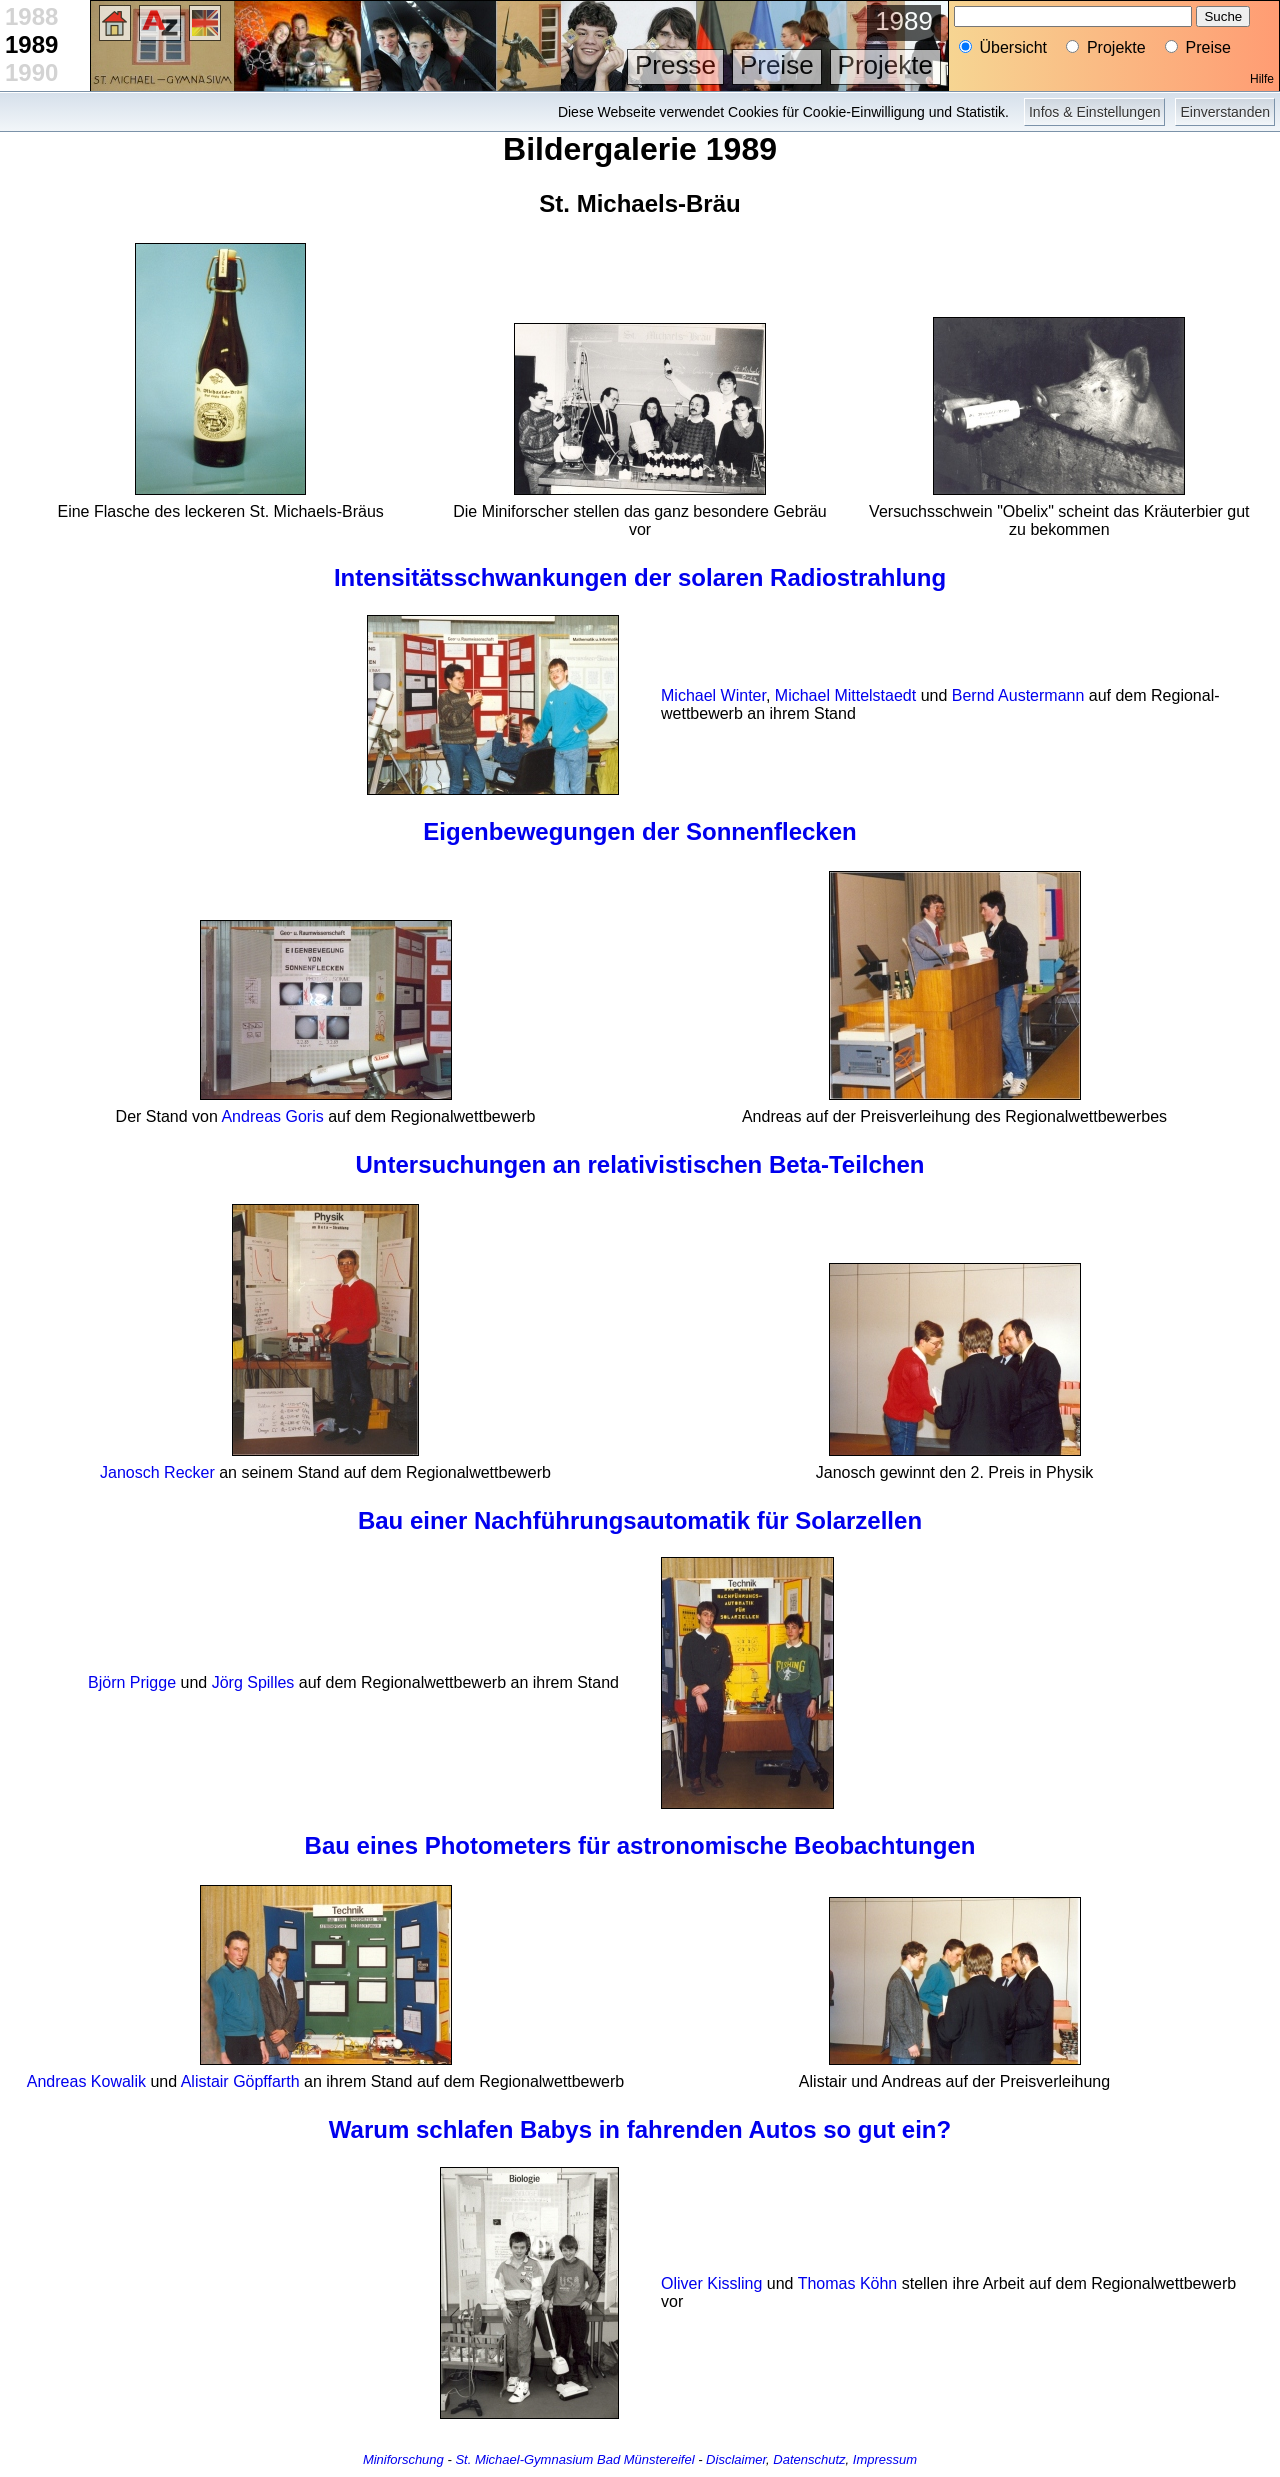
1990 (31, 72)
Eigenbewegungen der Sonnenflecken (639, 831)
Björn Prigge (132, 1682)
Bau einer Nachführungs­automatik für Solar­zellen (640, 1520)
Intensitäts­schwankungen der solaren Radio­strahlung (640, 577)
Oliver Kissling (711, 2283)
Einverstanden (1225, 112)
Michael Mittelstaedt (845, 695)
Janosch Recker (157, 1472)
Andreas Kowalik (86, 2081)
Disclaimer (736, 2459)
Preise (777, 65)
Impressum (885, 2459)
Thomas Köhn (848, 2283)
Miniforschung (403, 2459)
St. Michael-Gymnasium (524, 2459)
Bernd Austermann (1018, 695)
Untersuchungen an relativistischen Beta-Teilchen (639, 1164)
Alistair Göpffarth (240, 2081)
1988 (31, 16)
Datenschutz (809, 2459)
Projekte (885, 65)
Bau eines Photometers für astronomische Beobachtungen (640, 1845)
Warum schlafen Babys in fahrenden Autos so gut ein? (640, 2129)
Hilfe (1262, 79)
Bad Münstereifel (646, 2459)
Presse (675, 65)
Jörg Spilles (253, 1682)
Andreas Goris (272, 1116)
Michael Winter (713, 695)
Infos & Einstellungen (1095, 112)
